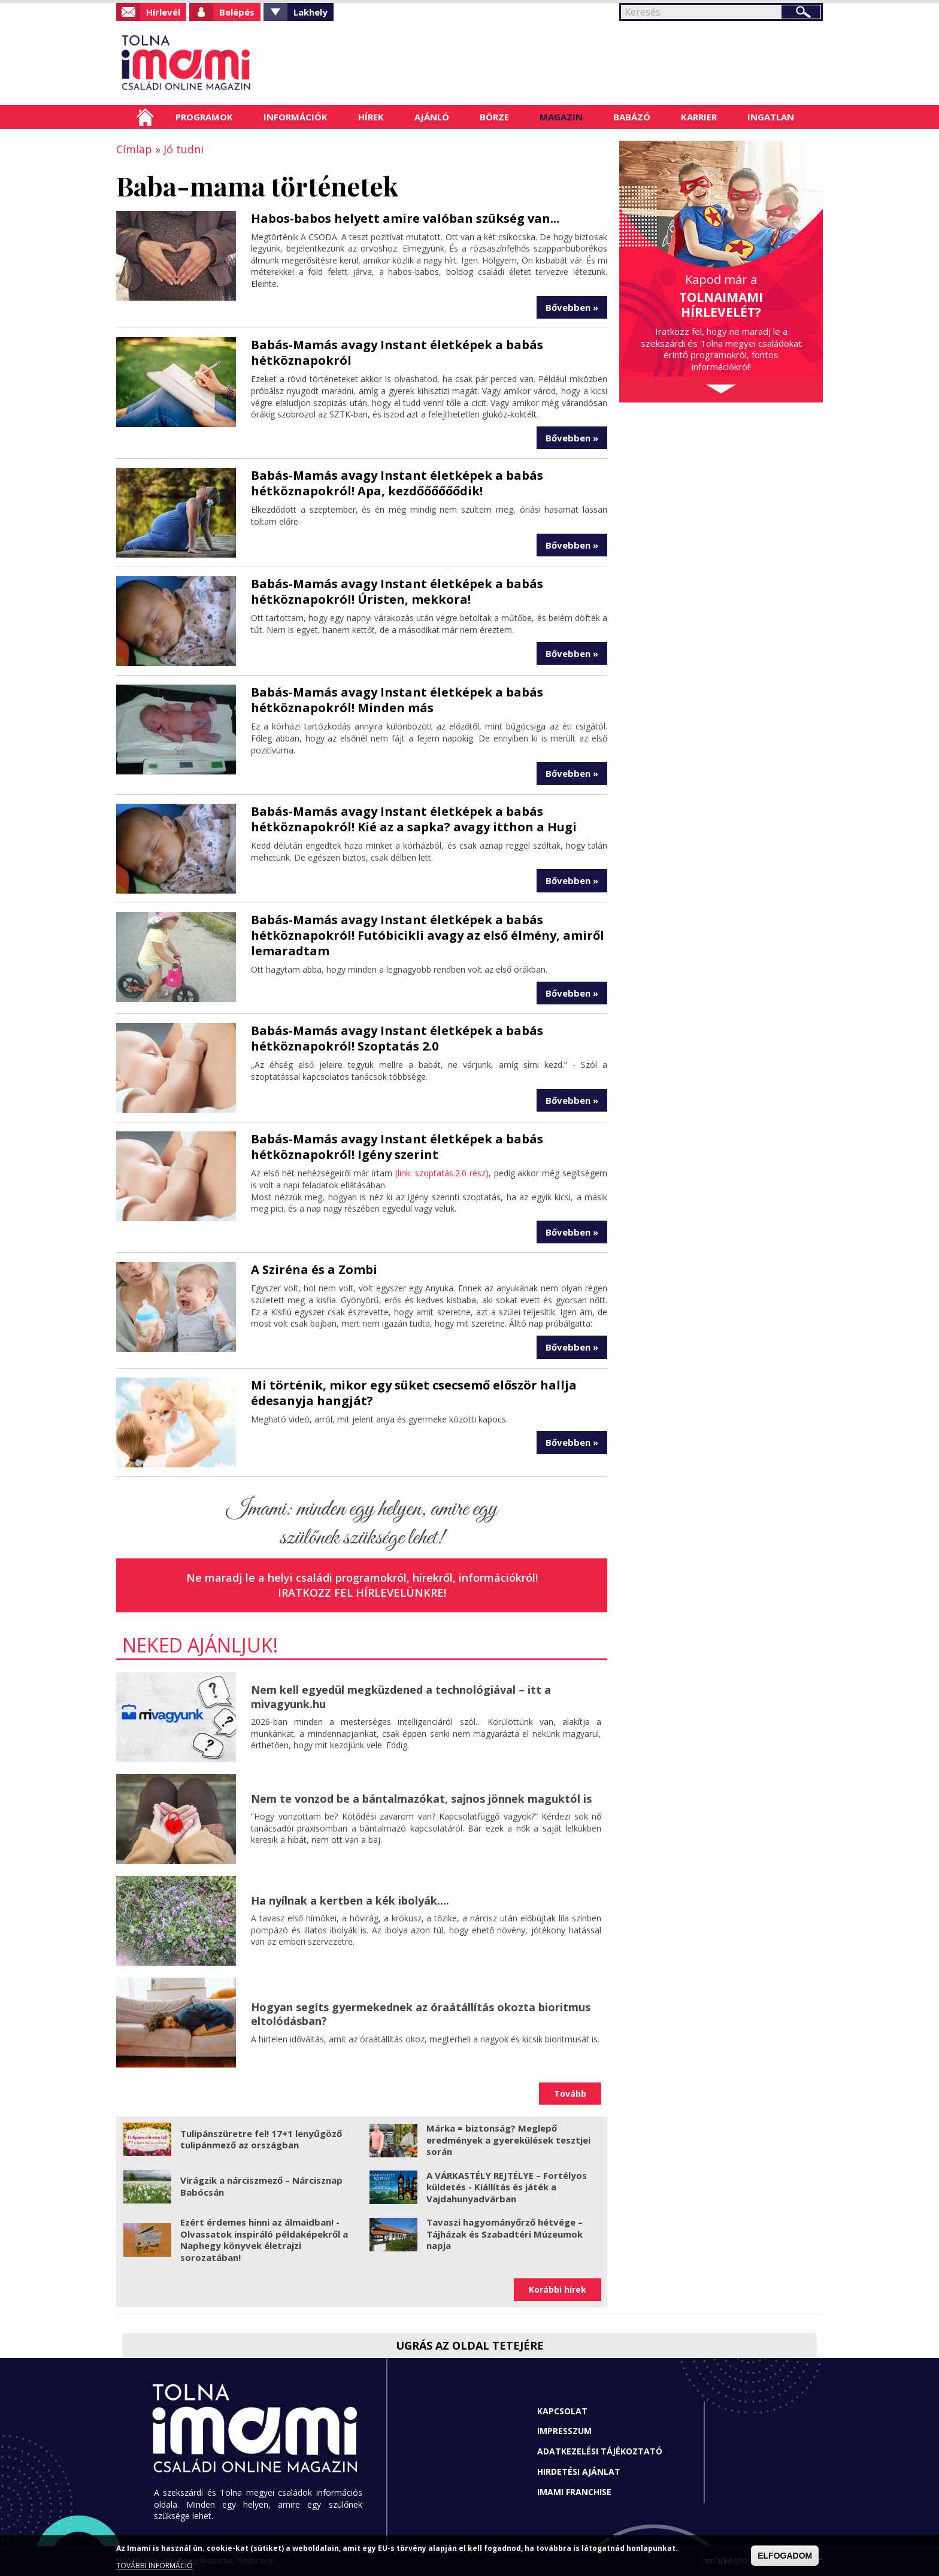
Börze (494, 117)
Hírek (371, 117)
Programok (204, 117)
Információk (295, 117)
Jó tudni (183, 149)
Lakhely (310, 12)
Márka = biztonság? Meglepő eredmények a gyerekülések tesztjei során (508, 2139)
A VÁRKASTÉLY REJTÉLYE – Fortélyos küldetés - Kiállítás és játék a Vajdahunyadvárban (506, 2187)
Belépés (237, 12)
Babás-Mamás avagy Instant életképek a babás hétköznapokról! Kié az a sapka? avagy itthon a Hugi (414, 819)
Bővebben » (572, 307)
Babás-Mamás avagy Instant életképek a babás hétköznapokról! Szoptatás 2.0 (397, 1038)
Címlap (145, 117)
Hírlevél (163, 12)
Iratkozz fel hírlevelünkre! (362, 1592)
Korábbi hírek (557, 2289)
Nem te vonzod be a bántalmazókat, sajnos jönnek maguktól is (421, 1798)
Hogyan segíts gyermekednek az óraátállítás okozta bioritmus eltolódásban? (420, 2014)
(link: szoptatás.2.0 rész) (442, 1173)
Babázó (631, 117)
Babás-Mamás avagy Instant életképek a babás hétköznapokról (397, 352)
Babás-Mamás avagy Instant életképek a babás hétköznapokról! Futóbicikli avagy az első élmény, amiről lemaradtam (427, 935)
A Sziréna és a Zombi (314, 1269)
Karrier (699, 117)
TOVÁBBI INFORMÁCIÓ (154, 2565)
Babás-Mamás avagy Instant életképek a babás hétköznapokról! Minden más (397, 700)
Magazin (561, 117)
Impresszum (564, 2430)
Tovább (570, 2093)
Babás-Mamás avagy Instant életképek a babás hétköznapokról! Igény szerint (397, 1147)
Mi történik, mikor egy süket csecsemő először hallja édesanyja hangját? (414, 1393)
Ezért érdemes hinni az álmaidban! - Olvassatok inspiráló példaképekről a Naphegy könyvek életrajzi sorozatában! (264, 2239)
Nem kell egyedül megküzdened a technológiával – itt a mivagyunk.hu (401, 1696)
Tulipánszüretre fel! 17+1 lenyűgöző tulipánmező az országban (261, 2139)
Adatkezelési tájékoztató (599, 2451)
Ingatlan (770, 117)
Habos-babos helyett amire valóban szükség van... (405, 218)
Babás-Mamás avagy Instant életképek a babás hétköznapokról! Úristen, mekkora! (397, 591)
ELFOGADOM (785, 2555)
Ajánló (431, 117)
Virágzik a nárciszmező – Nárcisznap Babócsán (261, 2186)
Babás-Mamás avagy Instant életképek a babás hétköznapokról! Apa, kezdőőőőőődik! (397, 483)
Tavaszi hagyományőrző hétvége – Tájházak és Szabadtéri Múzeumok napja (504, 2233)
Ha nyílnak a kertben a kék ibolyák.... (350, 1900)
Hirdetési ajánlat (578, 2471)
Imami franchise (574, 2492)
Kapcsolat (562, 2411)
